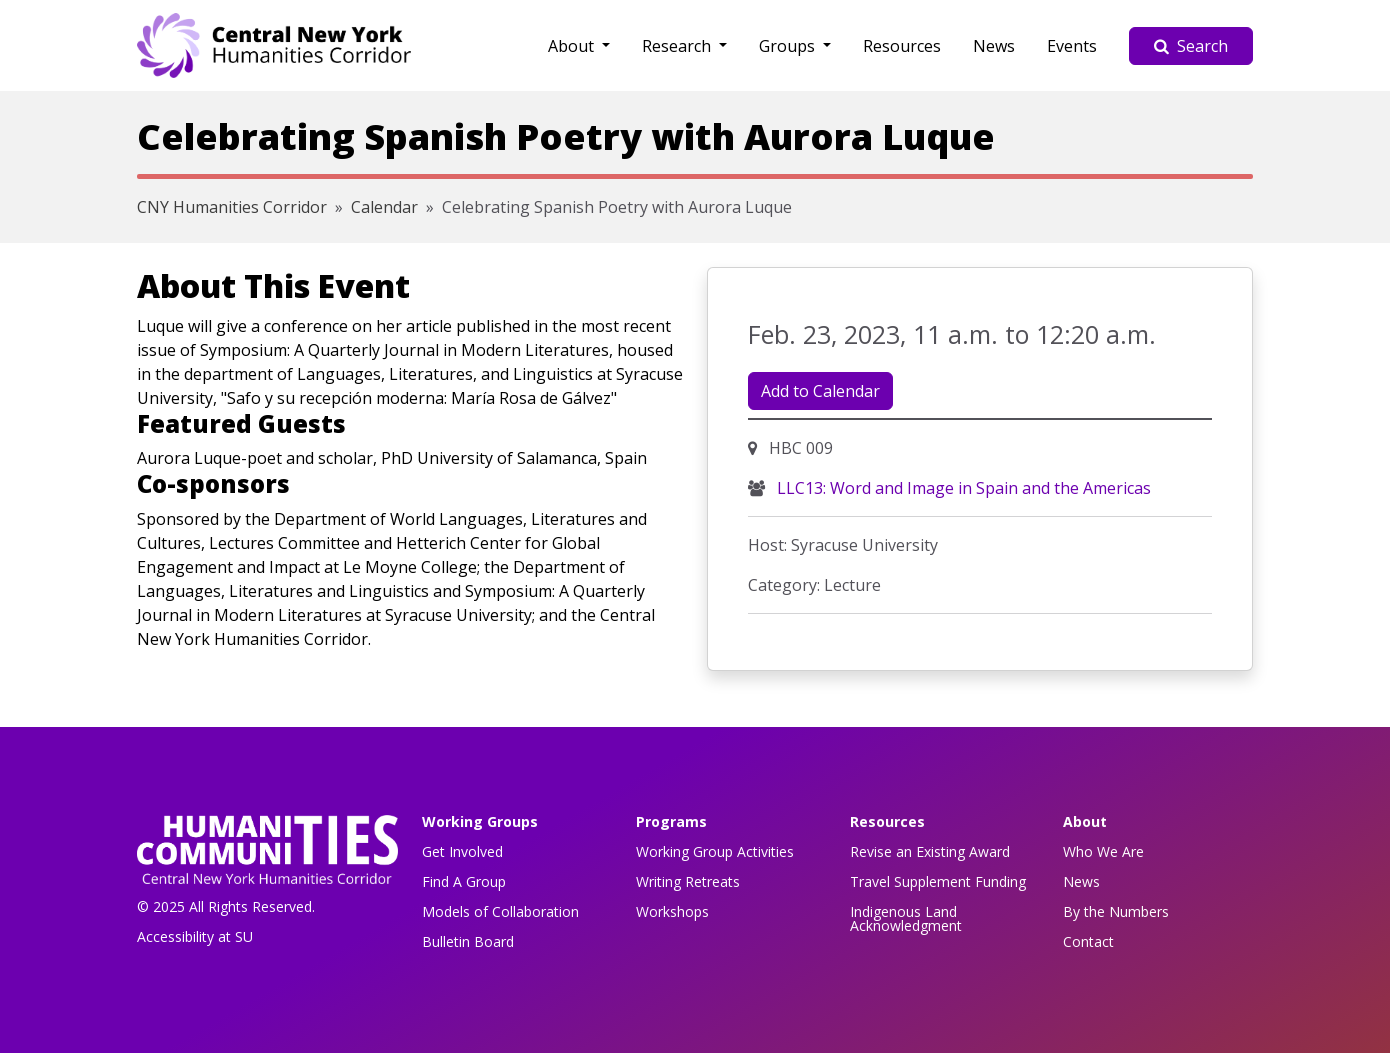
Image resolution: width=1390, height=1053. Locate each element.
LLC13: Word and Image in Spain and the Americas (962, 488)
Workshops (672, 911)
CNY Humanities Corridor (232, 207)
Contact (1088, 941)
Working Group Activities (715, 851)
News (994, 46)
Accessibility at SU (195, 936)
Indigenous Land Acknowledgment (906, 918)
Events (1072, 46)
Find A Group (464, 881)
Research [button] (678, 46)
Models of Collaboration (500, 911)
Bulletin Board (468, 941)
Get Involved (462, 851)
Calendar (384, 207)
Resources (902, 46)
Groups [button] (789, 46)
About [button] (573, 46)
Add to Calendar (820, 391)
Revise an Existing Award (930, 851)
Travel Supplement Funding (938, 881)
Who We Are (1103, 851)
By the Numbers (1116, 911)
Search (1191, 46)
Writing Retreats (688, 881)
